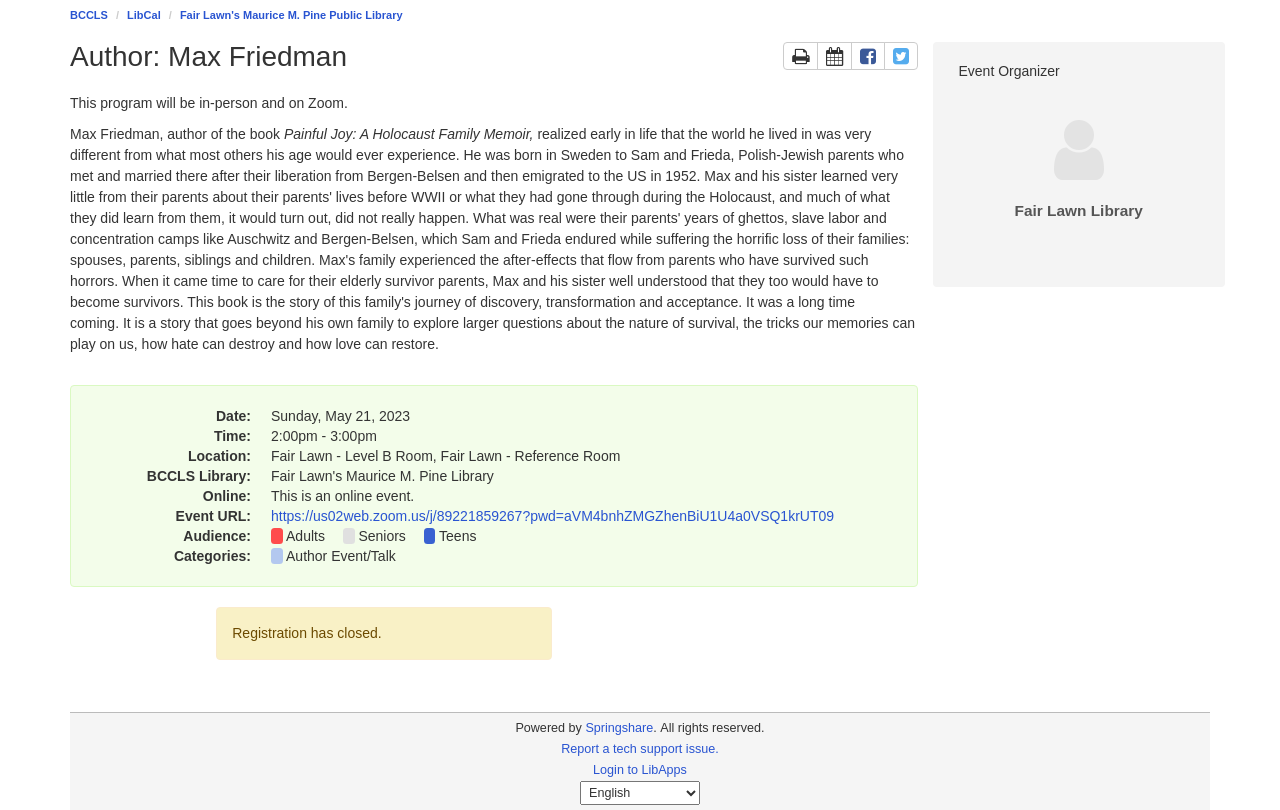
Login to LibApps (640, 770)
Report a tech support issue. (640, 749)
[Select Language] (640, 793)
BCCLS (89, 15)
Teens (457, 536)
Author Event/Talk (341, 556)
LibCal (144, 15)
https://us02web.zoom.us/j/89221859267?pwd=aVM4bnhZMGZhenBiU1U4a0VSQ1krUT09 (552, 516)
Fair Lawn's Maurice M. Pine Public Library (291, 15)
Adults (305, 536)
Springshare (619, 728)
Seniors (381, 536)
